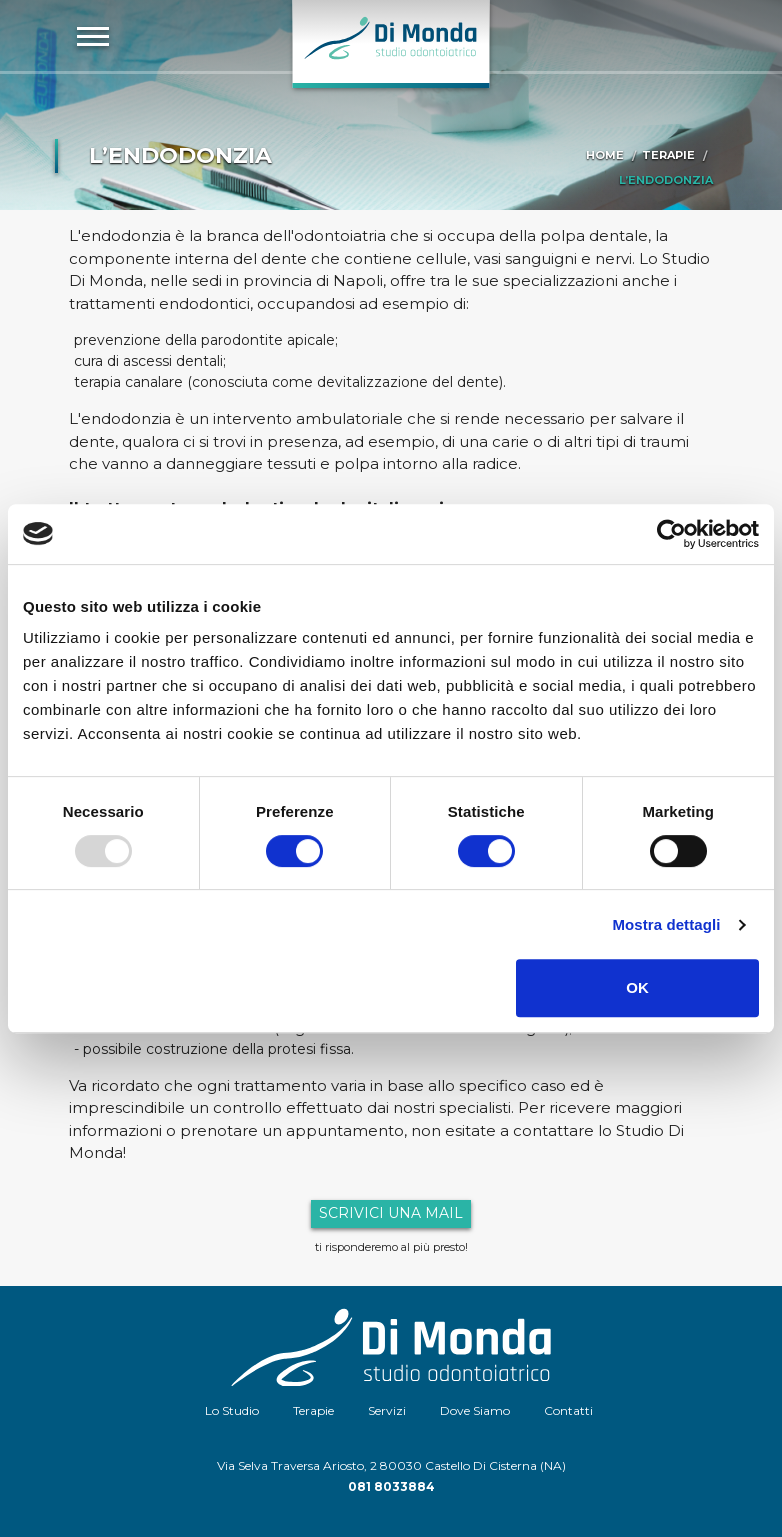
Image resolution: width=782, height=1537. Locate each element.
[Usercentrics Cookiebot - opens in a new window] (671, 534)
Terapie (668, 155)
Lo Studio (232, 1410)
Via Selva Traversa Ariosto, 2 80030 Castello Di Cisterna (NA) (391, 1465)
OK (637, 987)
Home (605, 155)
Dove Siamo (475, 1410)
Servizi (387, 1410)
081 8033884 (391, 1486)
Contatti (568, 1410)
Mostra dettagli (666, 924)
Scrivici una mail (391, 1213)
